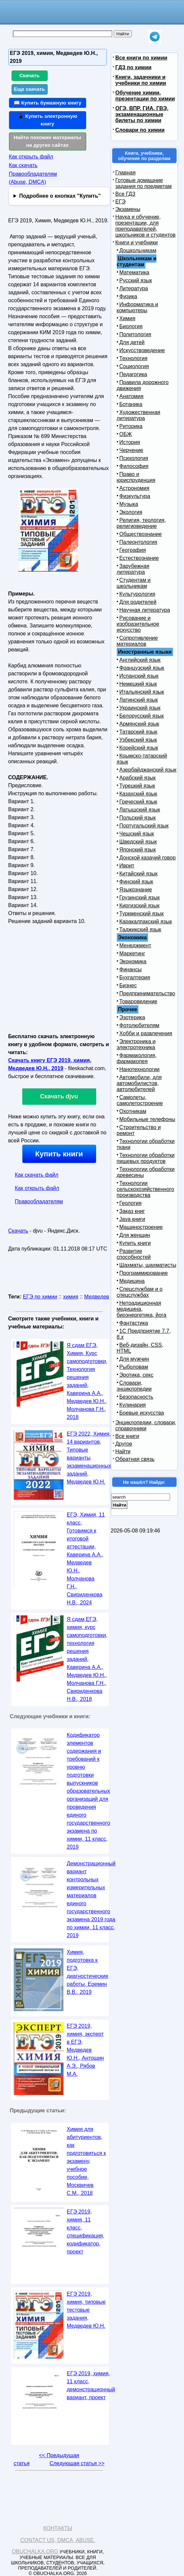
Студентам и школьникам (134, 583)
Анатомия (131, 396)
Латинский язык (138, 700)
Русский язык (135, 280)
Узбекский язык (138, 740)
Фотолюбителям (139, 1025)
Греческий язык (138, 802)
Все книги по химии (141, 58)
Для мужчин (134, 1359)
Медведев (96, 1296)
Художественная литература (138, 415)
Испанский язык (139, 676)
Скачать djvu (59, 1096)
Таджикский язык (140, 929)
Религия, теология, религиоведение (141, 523)
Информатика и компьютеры (137, 307)
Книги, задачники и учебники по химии (140, 80)
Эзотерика (132, 1017)
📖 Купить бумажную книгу (48, 103)
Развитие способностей (134, 1254)
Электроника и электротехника (136, 1044)
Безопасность (136, 1397)
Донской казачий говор (147, 857)
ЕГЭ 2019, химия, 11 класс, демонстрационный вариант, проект (91, 2385)
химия (71, 1296)
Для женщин (134, 1235)
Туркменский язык (141, 913)
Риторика (131, 426)
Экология (130, 512)
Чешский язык (136, 833)
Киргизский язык (139, 905)
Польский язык (137, 817)
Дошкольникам (137, 250)
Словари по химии (140, 130)
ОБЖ (125, 434)
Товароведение (138, 1001)
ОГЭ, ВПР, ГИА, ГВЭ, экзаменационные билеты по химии (142, 114)
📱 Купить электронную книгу (48, 119)
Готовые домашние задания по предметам (143, 183)
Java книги (132, 1219)
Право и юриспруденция (136, 477)
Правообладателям (39, 1201)
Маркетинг (132, 953)
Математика (134, 272)
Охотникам (132, 1111)
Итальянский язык (141, 692)
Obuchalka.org (35, 2551)
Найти (123, 1451)
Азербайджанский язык (148, 770)
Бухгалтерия (134, 977)
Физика (128, 296)
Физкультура (134, 496)
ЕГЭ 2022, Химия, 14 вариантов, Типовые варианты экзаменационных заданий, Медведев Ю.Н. (89, 1458)
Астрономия (134, 488)
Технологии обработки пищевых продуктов (146, 1158)
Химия (127, 318)
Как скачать (23, 165)
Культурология (137, 594)
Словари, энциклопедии (134, 1386)
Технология (133, 358)
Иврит (126, 865)
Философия (133, 466)
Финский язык (136, 881)
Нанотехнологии (139, 1069)
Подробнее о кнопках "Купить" (59, 196)
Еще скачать (29, 89)
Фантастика (133, 1323)
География (132, 550)
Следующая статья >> (77, 2463)
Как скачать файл (37, 1175)
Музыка (128, 504)
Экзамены (127, 209)
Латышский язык (139, 810)
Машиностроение (141, 1227)
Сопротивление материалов (137, 641)
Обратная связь (135, 1459)
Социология (134, 366)
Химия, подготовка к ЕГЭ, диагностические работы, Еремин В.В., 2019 (87, 1972)
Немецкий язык (138, 684)
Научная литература (144, 610)
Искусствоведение (142, 350)
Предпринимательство (147, 993)
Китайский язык (138, 873)
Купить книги (59, 1154)
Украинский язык (140, 708)
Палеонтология (138, 542)
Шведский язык (138, 841)
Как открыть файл (31, 156)
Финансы (130, 969)
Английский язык (140, 660)
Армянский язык (139, 724)
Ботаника (130, 404)
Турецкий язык (137, 786)
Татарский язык (138, 732)
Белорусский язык (141, 716)
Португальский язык (144, 825)
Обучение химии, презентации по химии (145, 96)
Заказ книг (132, 1211)
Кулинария (132, 1405)
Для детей (132, 342)
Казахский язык (138, 794)
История (129, 442)
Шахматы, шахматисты (147, 1265)
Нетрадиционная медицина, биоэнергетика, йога (141, 1309)
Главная (125, 172)
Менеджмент (135, 945)
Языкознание (135, 889)
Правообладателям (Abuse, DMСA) (33, 178)
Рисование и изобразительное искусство (138, 624)
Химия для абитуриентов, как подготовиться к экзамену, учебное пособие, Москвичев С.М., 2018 (86, 2161)
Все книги (127, 1436)
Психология (133, 458)
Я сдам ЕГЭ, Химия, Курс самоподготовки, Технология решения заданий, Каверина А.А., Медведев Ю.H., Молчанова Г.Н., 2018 (87, 1381)
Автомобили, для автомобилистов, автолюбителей (139, 1083)
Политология (135, 334)
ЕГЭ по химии (40, 1296)
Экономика (133, 961)
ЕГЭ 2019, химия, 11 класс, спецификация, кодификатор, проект (85, 2231)
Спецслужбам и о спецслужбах (140, 1292)
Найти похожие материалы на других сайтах (47, 141)
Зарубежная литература (133, 569)
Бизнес (128, 985)
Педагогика (133, 374)
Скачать (29, 75)
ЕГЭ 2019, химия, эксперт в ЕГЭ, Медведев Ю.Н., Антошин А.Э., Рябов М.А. (85, 2050)
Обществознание (140, 534)
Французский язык (141, 668)
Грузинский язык (139, 897)
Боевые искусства (141, 1413)
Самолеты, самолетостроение (140, 1100)
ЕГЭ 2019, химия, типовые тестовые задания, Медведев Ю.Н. (86, 2310)
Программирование (143, 1273)
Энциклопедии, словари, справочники (145, 1425)
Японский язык (137, 849)
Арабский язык (137, 778)
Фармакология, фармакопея (137, 1058)
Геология (130, 1203)
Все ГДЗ (125, 194)
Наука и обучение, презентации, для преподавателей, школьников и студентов (145, 226)
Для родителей (138, 602)
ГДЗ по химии (133, 67)
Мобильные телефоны (147, 1119)
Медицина (132, 1281)
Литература (133, 288)
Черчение (131, 450)
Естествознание (139, 558)
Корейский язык (138, 748)
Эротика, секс (136, 1375)
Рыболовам (133, 1367)
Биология (131, 326)
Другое (123, 1444)
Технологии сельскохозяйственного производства (145, 1189)
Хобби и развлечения (145, 1033)
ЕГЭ (120, 201)
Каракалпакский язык (145, 921)
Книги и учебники (136, 242)
